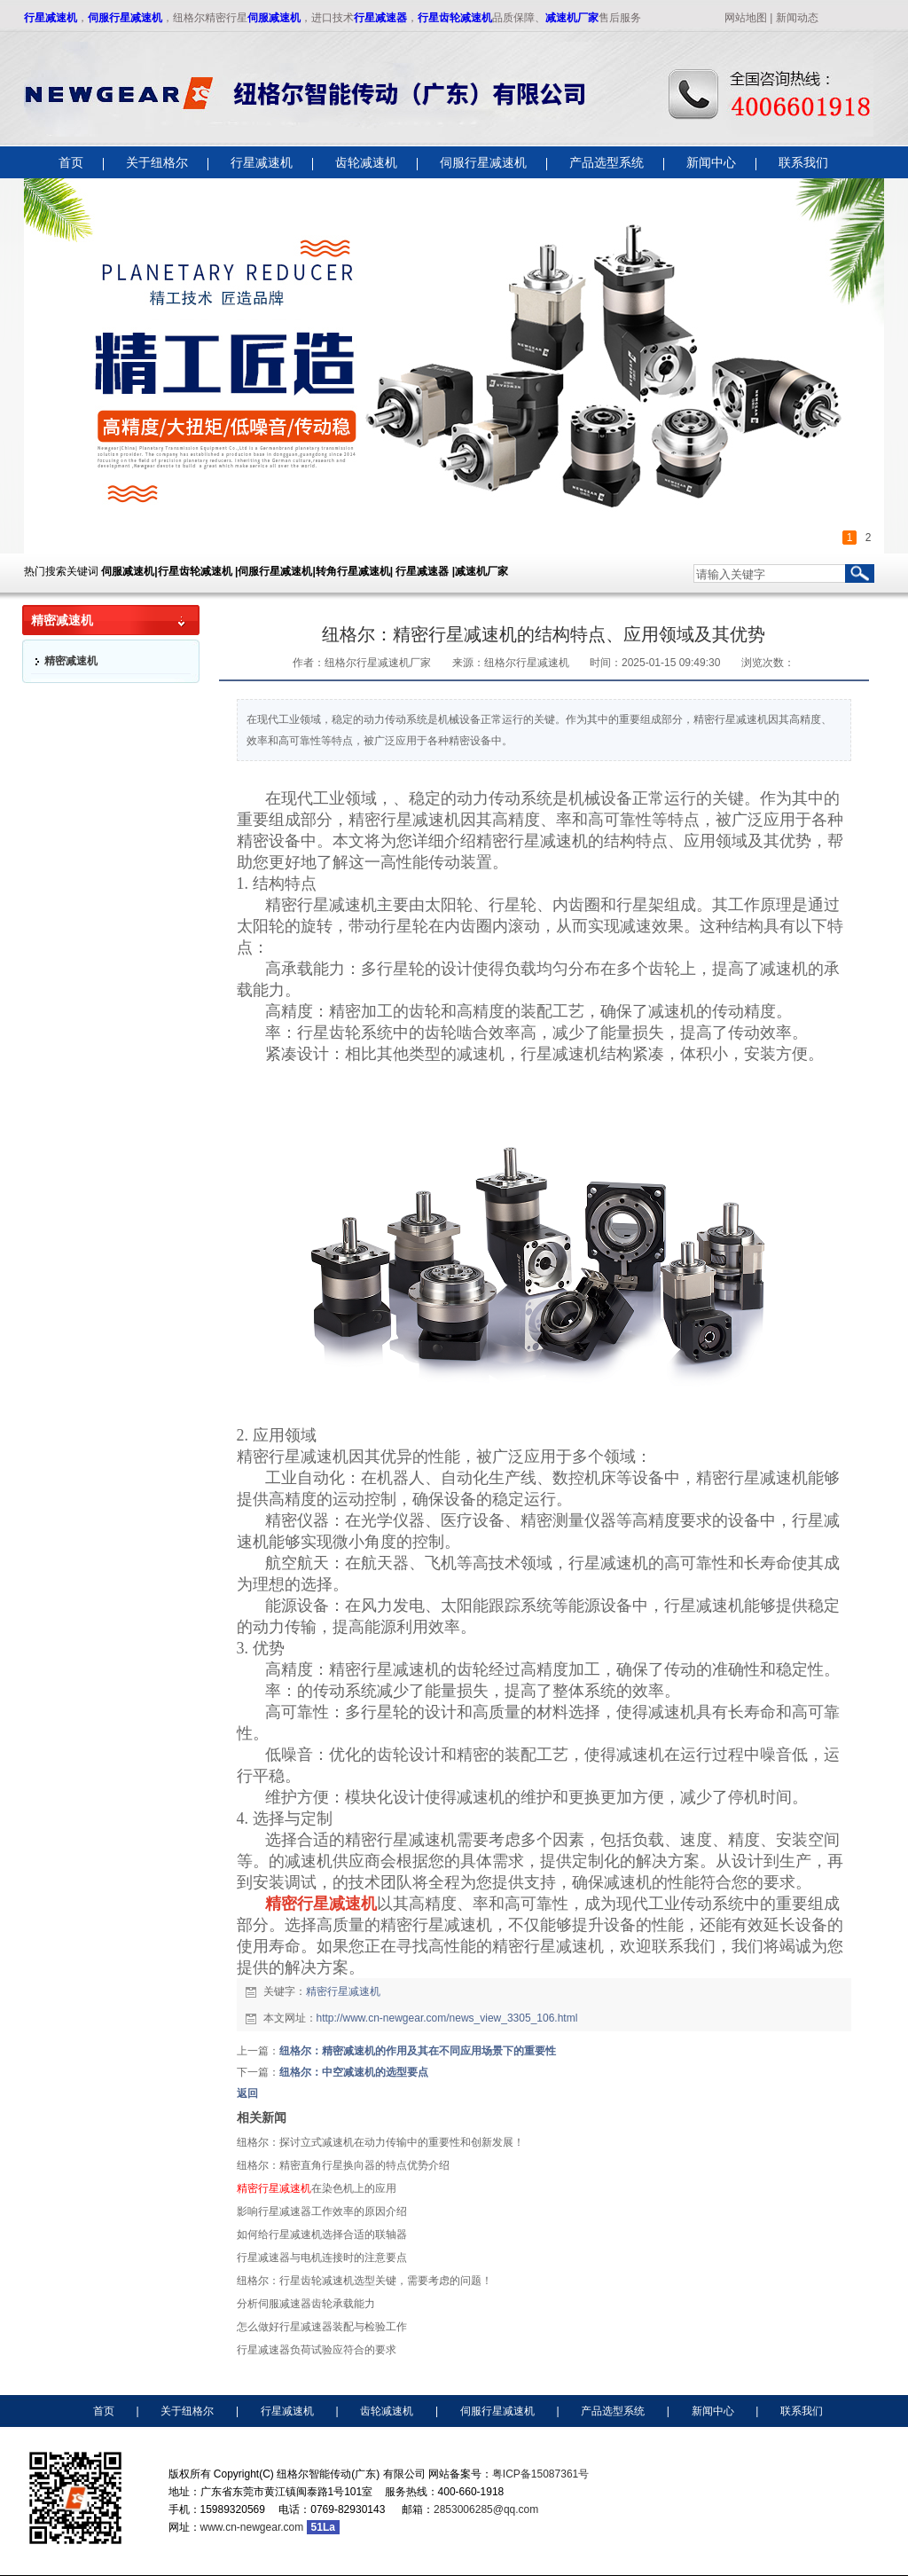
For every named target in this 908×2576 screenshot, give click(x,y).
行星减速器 (380, 18)
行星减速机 (50, 18)
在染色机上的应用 (316, 2188)
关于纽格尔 (187, 2411)
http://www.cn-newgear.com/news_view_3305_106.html (447, 2018)
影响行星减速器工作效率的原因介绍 (322, 2211)
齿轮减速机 (386, 2411)
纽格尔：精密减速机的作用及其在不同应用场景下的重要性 (417, 2051)
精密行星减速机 (343, 1991)
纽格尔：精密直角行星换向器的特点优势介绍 (343, 2165)
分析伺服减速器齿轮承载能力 (306, 2303)
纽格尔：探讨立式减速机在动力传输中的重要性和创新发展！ (380, 2142)
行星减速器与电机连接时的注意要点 (322, 2257)
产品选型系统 (613, 2411)
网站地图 (745, 18)
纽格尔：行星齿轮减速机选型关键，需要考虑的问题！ (364, 2280)
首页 (103, 2411)
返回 (247, 2093)
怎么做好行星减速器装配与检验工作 (322, 2327)
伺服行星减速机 (125, 18)
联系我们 (801, 2411)
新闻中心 (713, 2411)
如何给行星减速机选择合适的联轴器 (322, 2234)
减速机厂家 (572, 18)
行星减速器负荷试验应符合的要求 (316, 2350)
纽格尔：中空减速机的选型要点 (353, 2072)
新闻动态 (797, 18)
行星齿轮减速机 (455, 18)
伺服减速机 (274, 18)
